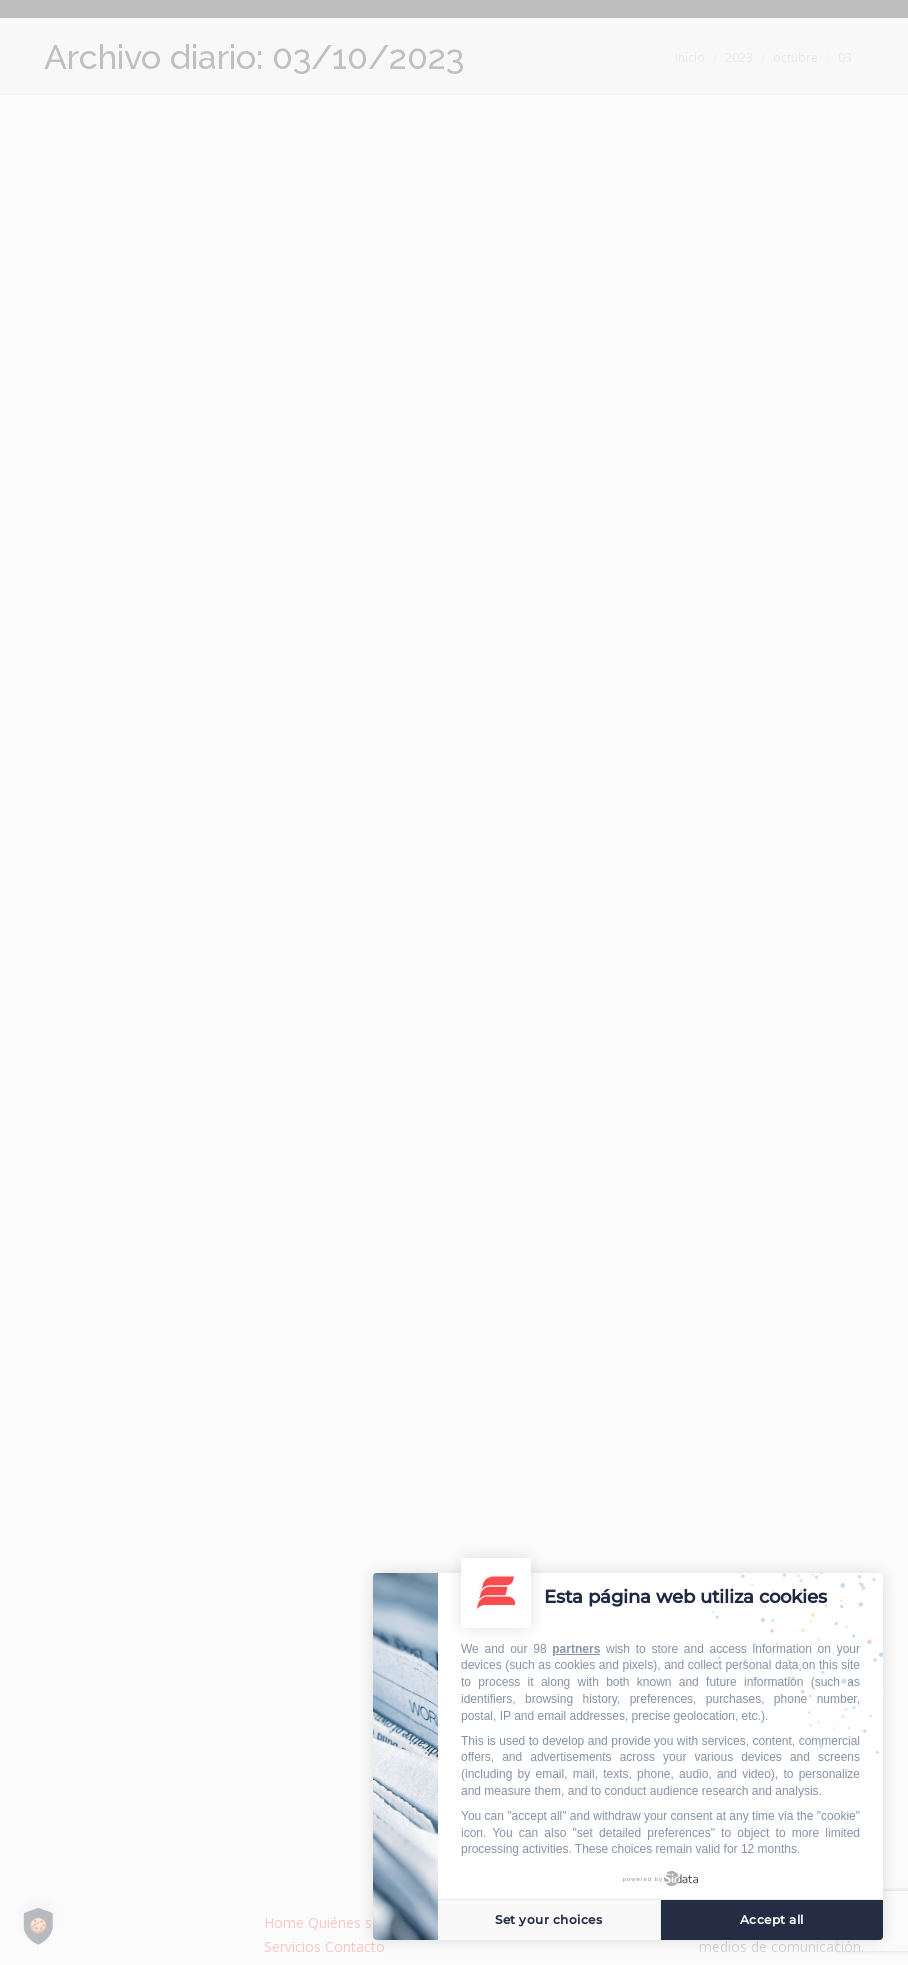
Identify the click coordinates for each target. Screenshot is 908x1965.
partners (576, 1649)
